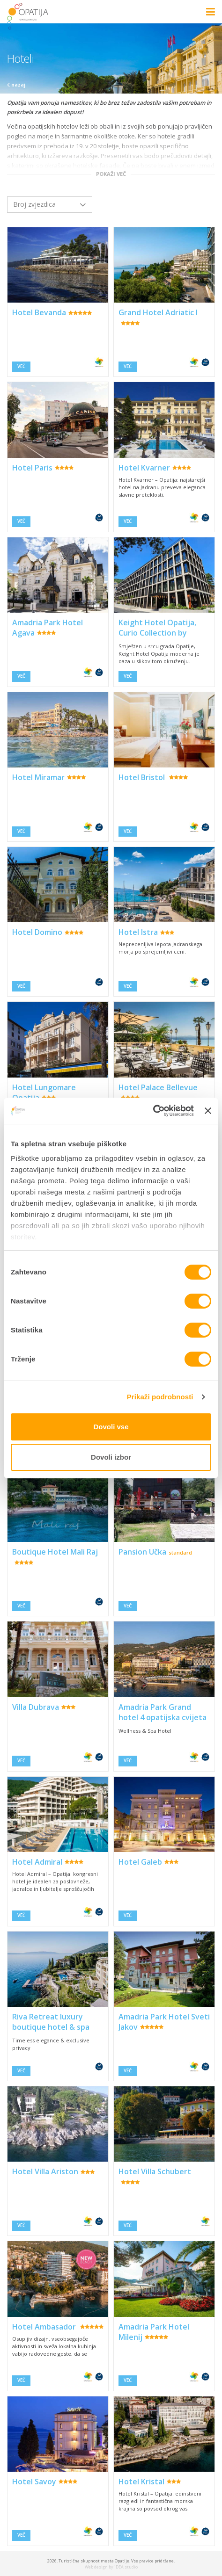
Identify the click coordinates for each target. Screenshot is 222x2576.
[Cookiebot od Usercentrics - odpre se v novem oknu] (153, 1111)
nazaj (16, 84)
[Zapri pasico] (208, 1110)
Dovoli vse (110, 1427)
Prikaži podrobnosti (160, 1397)
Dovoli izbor (111, 1457)
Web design (96, 2567)
